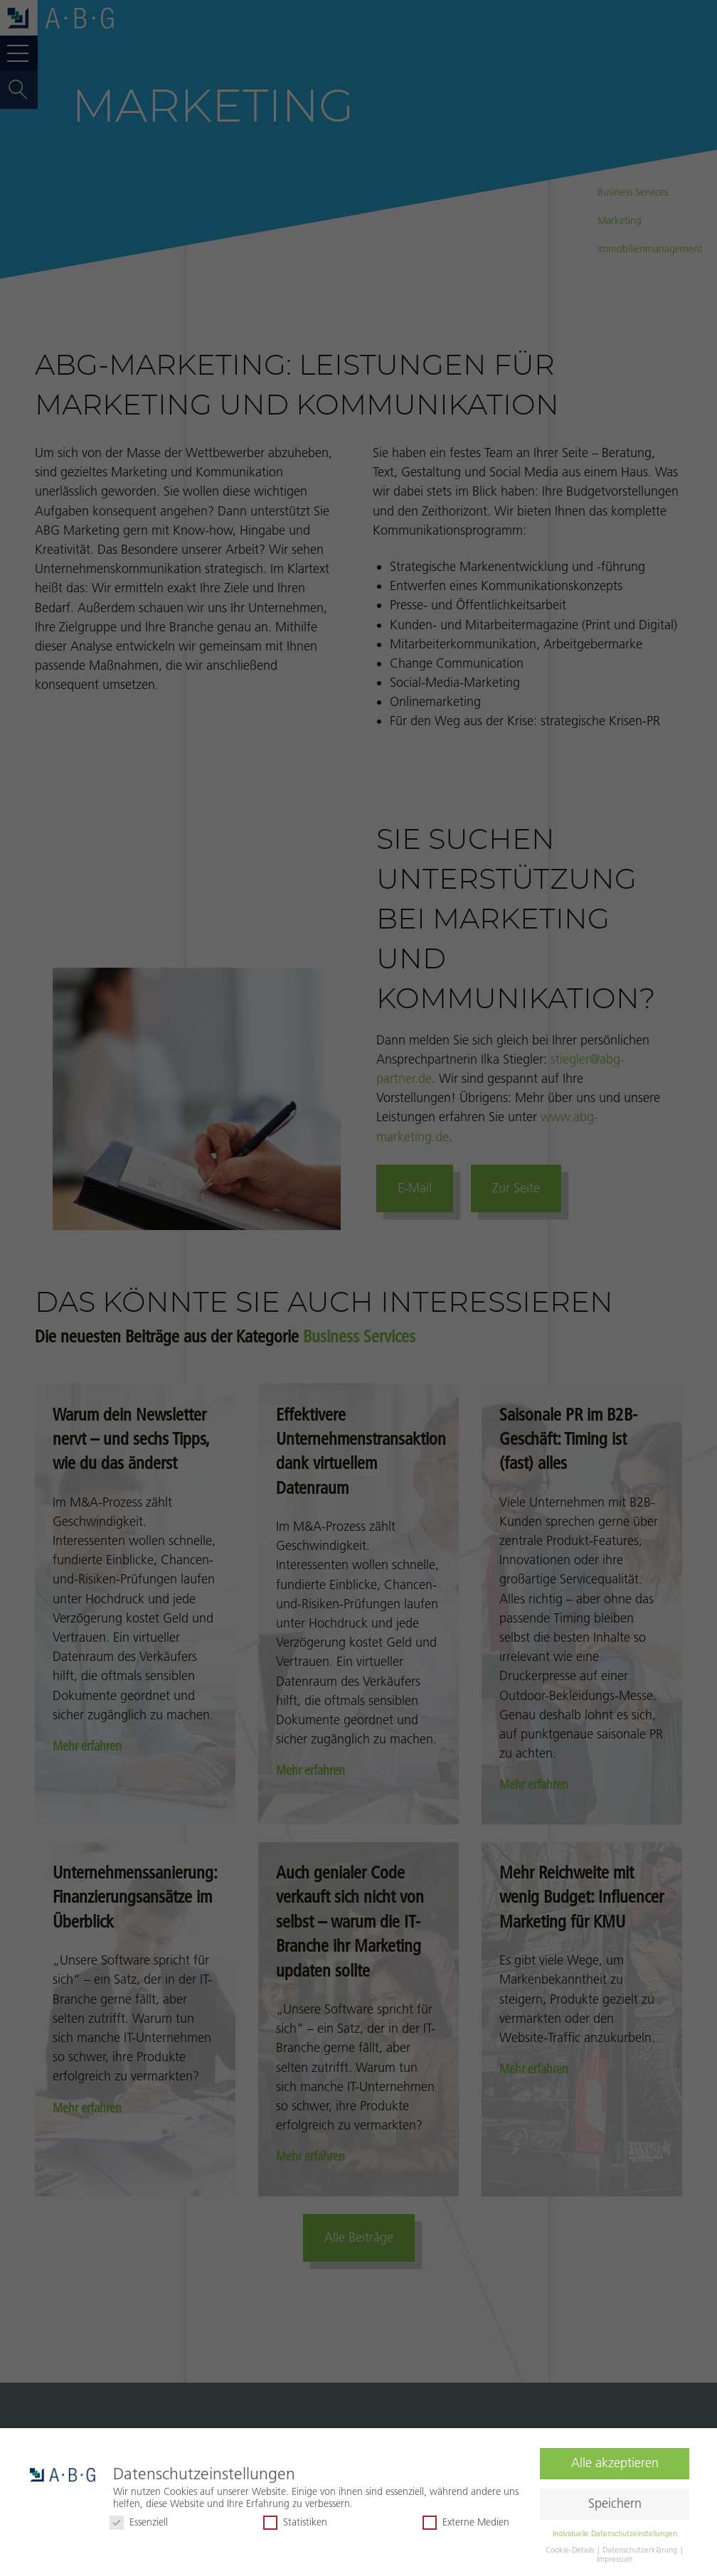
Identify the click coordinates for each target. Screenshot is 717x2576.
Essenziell (139, 2522)
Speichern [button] (615, 2503)
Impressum (614, 2559)
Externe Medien (466, 2522)
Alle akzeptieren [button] (615, 2463)
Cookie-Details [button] (571, 2550)
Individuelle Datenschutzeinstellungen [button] (615, 2533)
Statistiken (295, 2522)
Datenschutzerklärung (640, 2550)
